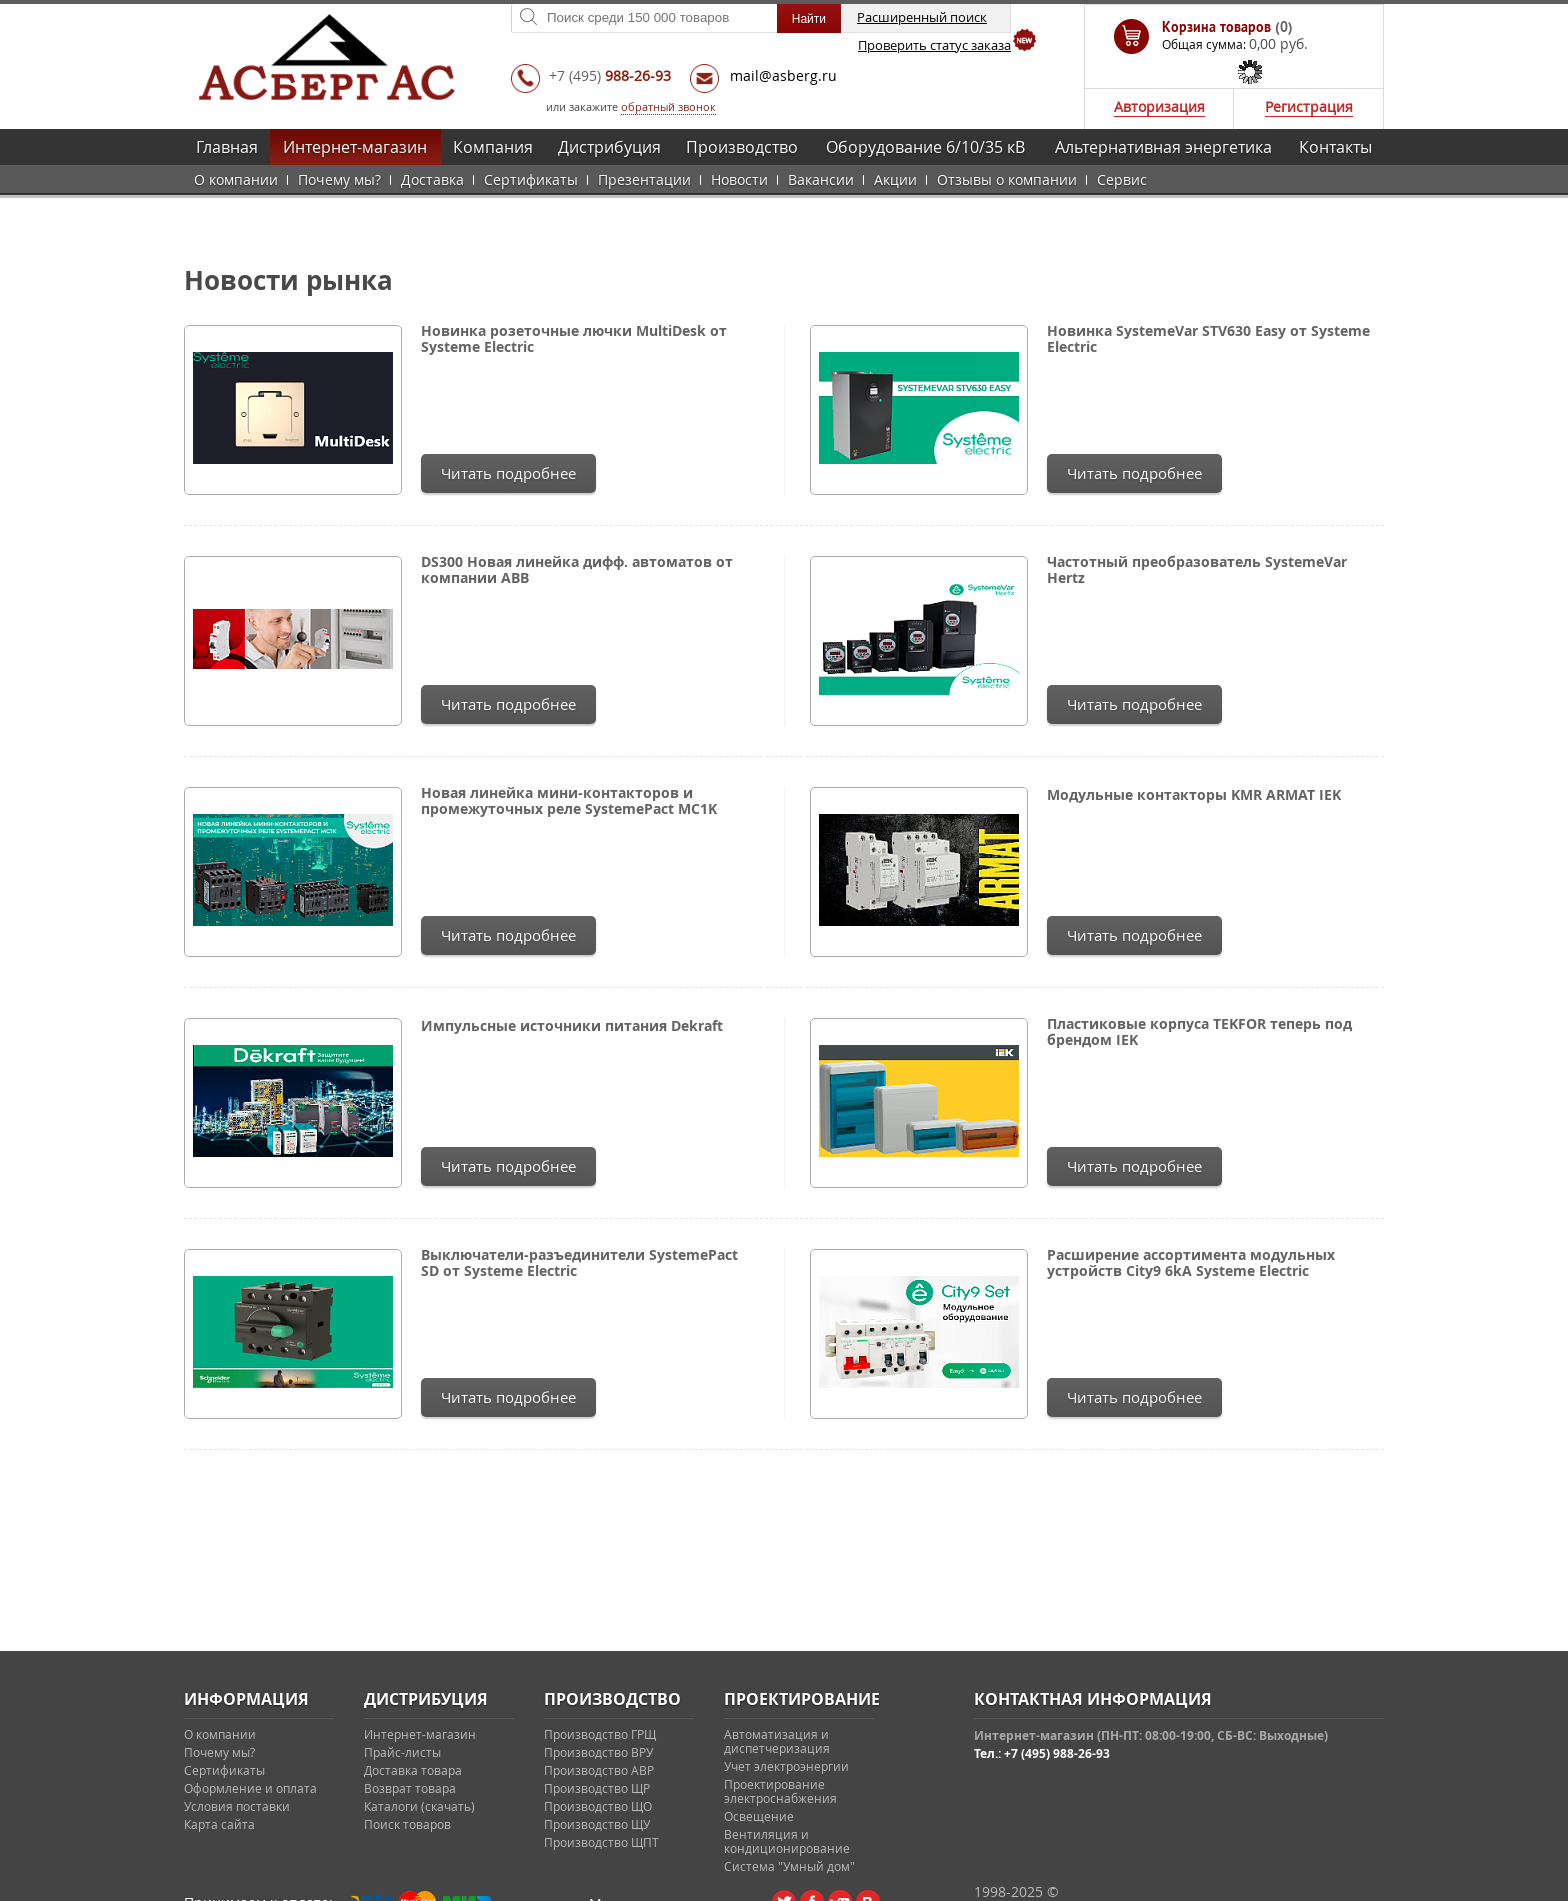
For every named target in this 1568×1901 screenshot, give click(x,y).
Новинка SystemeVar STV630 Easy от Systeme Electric (1208, 339)
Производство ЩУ (597, 1824)
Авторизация (1159, 106)
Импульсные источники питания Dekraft (572, 1026)
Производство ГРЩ (600, 1734)
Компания (493, 147)
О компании (236, 179)
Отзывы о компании (1007, 179)
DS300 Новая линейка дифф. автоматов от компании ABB (577, 570)
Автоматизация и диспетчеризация (777, 1741)
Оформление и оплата (250, 1788)
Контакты (1335, 147)
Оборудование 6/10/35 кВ (925, 147)
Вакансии (821, 179)
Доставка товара (413, 1770)
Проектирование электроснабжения (780, 1791)
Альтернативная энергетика (1163, 147)
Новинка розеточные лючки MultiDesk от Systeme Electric (574, 339)
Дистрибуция (609, 147)
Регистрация (1309, 106)
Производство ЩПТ (601, 1842)
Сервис (1122, 179)
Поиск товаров (407, 1824)
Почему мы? (339, 179)
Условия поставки (237, 1806)
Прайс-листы (402, 1752)
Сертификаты (531, 179)
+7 (610, 75)
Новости (739, 179)
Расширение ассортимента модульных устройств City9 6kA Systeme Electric (1191, 1263)
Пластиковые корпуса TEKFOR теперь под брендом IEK (1199, 1032)
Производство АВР (599, 1770)
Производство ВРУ (598, 1752)
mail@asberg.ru (783, 75)
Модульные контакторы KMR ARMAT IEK (1194, 795)
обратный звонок (668, 106)
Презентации (644, 179)
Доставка (432, 179)
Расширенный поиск (922, 17)
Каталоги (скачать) (419, 1806)
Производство (742, 147)
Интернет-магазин (355, 147)
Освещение (759, 1816)
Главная (227, 147)
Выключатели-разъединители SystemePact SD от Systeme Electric (579, 1263)
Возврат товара (410, 1788)
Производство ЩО (598, 1806)
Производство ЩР (597, 1788)
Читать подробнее (508, 473)
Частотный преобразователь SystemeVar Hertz (1197, 570)
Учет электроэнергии (786, 1766)
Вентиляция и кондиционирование (787, 1841)
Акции (895, 179)
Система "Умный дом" (789, 1866)
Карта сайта (219, 1824)
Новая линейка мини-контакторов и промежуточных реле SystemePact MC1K (569, 801)
